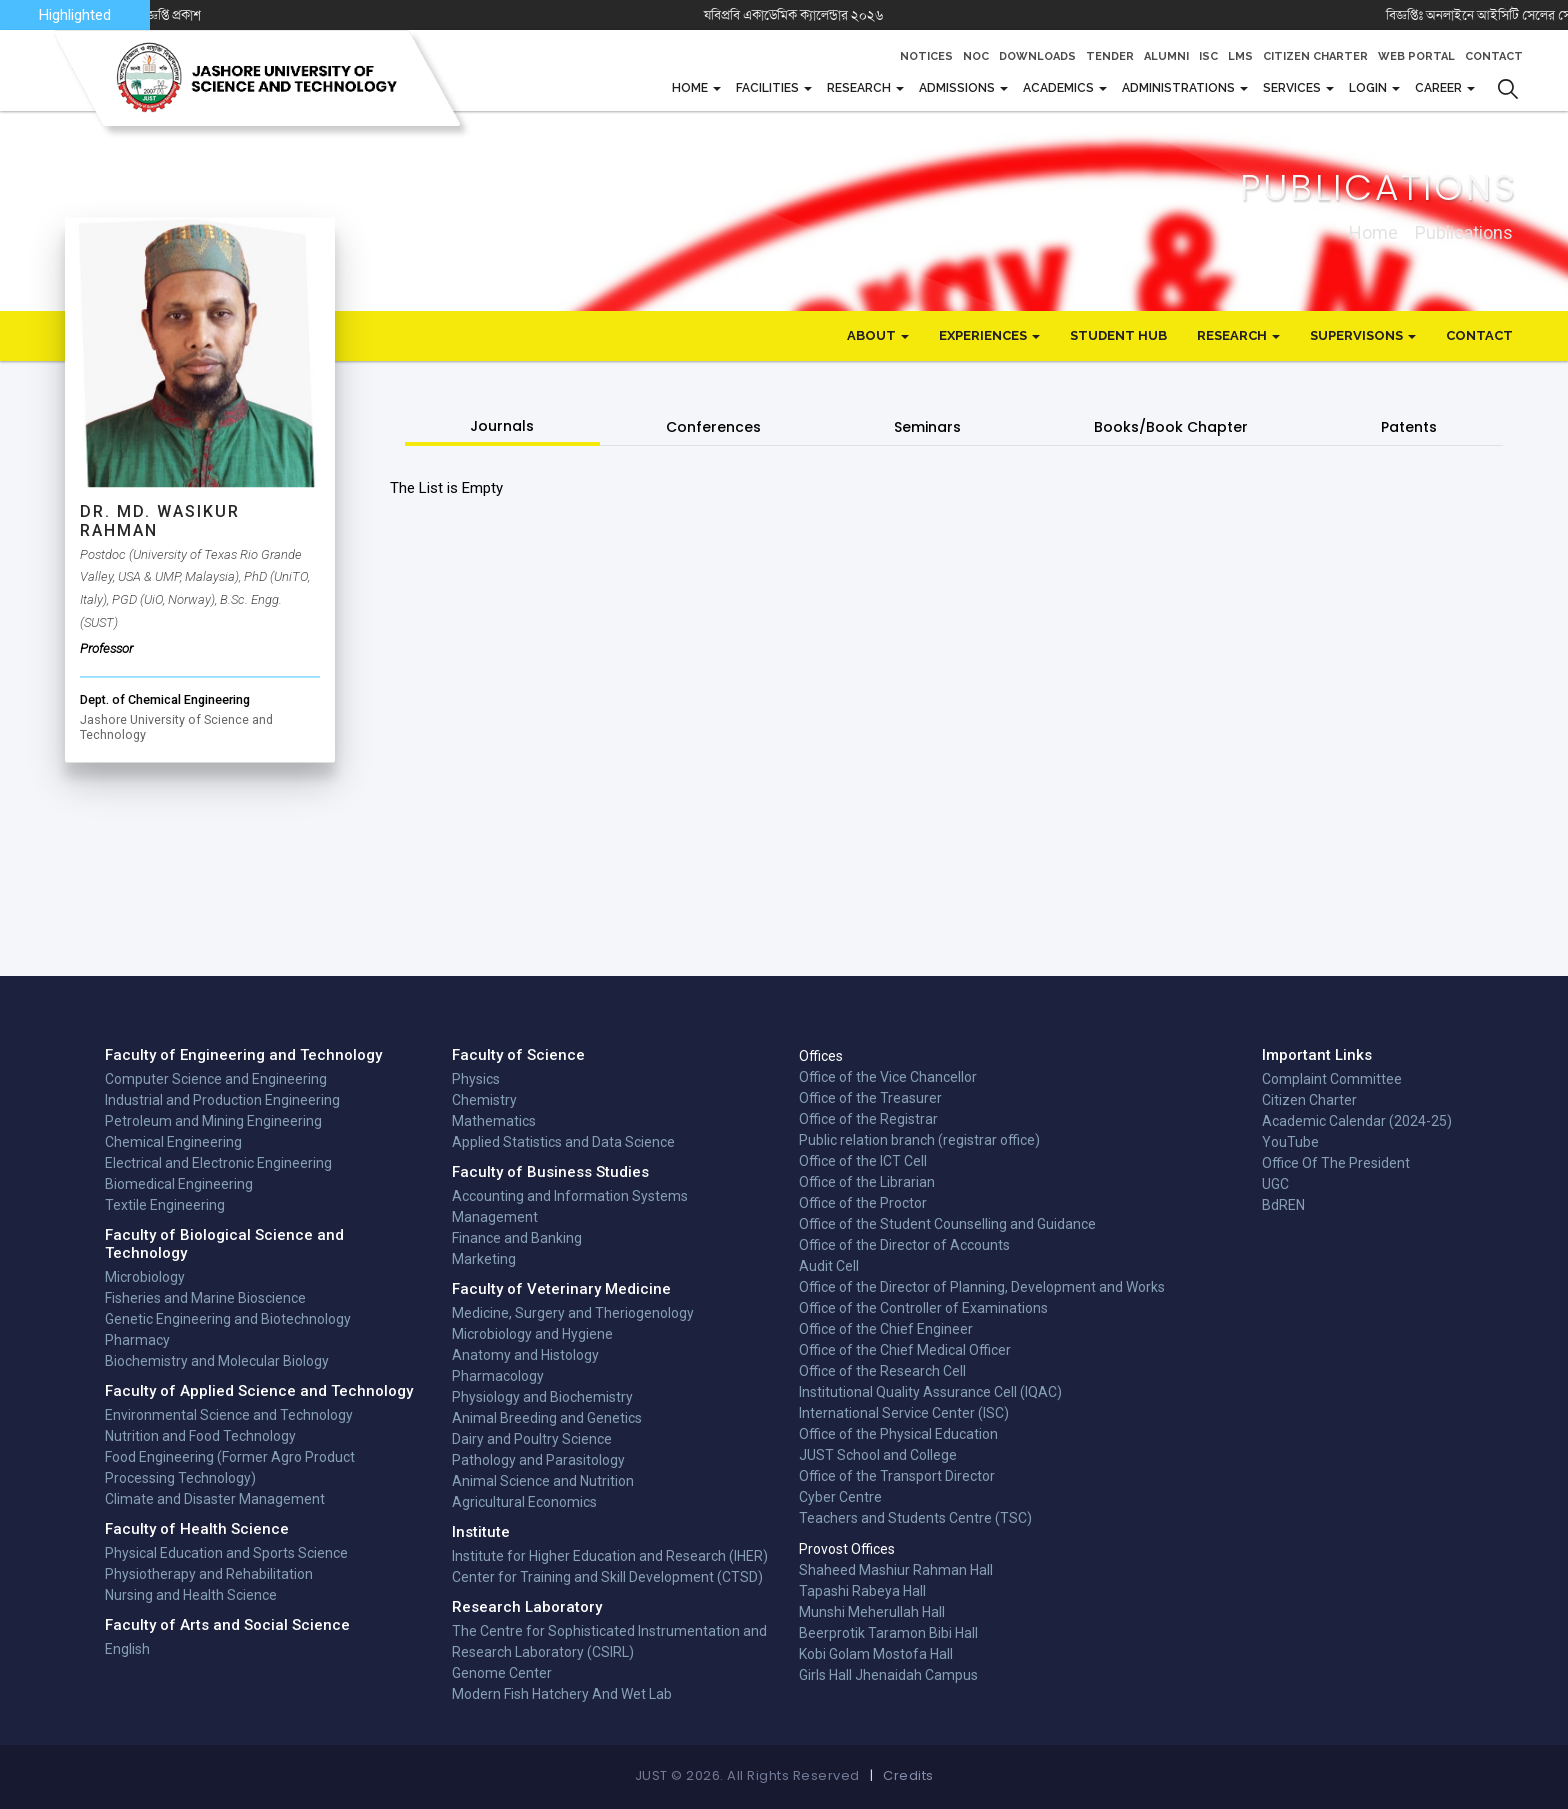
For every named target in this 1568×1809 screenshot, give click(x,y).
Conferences (713, 427)
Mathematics (494, 1121)
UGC (1275, 1184)
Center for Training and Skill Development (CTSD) (607, 1577)
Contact (1494, 56)
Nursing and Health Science (191, 1595)
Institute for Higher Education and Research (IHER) (610, 1556)
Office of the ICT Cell (863, 1161)
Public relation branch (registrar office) (919, 1140)
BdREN (1283, 1205)
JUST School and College (878, 1455)
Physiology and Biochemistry (542, 1397)
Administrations (1180, 88)
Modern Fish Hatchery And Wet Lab (562, 1694)
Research (860, 88)
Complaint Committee (1332, 1079)
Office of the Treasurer (870, 1098)
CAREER (1440, 88)
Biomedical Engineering (179, 1184)
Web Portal (1416, 56)
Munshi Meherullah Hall (872, 1612)
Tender (1110, 56)
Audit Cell (829, 1266)
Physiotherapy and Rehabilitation (209, 1574)
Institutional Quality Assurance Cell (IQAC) (930, 1392)
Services (1293, 88)
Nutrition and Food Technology (200, 1436)
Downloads (1037, 56)
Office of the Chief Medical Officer (905, 1350)
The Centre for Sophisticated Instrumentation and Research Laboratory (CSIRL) (609, 1641)
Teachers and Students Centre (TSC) (915, 1518)
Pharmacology (498, 1376)
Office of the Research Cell (882, 1371)
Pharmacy (137, 1340)
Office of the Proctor (863, 1203)
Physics (476, 1079)
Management (495, 1217)
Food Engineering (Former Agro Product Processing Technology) (230, 1467)
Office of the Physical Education (898, 1434)
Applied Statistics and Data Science (563, 1142)
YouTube (1290, 1142)
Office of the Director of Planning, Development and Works (982, 1287)
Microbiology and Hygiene (532, 1334)
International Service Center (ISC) (904, 1413)
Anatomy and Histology (525, 1355)
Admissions (958, 88)
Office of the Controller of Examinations (923, 1308)
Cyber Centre (840, 1497)
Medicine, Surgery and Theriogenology (573, 1313)
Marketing (484, 1259)
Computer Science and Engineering (216, 1079)
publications (1464, 231)
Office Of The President (1336, 1163)
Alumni (1166, 56)
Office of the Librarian (867, 1182)
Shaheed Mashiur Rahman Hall (896, 1570)
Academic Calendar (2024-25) (1357, 1121)
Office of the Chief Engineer (886, 1329)
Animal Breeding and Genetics (547, 1418)
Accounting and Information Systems (570, 1196)
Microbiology (145, 1277)
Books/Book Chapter (1171, 427)
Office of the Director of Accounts (904, 1245)
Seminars (927, 427)
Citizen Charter (1315, 56)
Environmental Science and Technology (229, 1415)
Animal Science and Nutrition (543, 1481)
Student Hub (1118, 335)
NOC (976, 56)
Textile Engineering (165, 1205)
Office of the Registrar (868, 1119)
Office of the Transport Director (897, 1476)
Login (1369, 88)
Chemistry (484, 1100)
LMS (1240, 56)
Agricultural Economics (524, 1502)
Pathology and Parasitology (538, 1460)
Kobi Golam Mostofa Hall (876, 1654)
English (127, 1649)
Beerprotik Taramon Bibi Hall (888, 1633)
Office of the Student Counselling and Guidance (947, 1224)
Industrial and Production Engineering (222, 1100)
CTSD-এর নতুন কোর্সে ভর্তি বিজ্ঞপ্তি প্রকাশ (151, 15)
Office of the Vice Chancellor (888, 1077)
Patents (1409, 427)
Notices (926, 56)
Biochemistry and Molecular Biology (217, 1361)
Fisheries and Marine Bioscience (205, 1298)
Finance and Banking (517, 1238)
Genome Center (502, 1673)
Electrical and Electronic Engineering (218, 1163)
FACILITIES (769, 88)
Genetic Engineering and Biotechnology (228, 1319)
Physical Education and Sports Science (226, 1553)
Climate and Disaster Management (215, 1499)
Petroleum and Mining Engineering (213, 1121)
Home (691, 88)
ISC (1208, 56)
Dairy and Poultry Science (532, 1439)
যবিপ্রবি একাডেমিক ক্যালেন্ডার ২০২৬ (847, 15)
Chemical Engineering (173, 1142)
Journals (502, 426)
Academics (1060, 88)
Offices (821, 1056)
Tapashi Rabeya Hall (862, 1591)
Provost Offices (847, 1549)
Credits (908, 1775)
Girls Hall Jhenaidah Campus (888, 1675)
